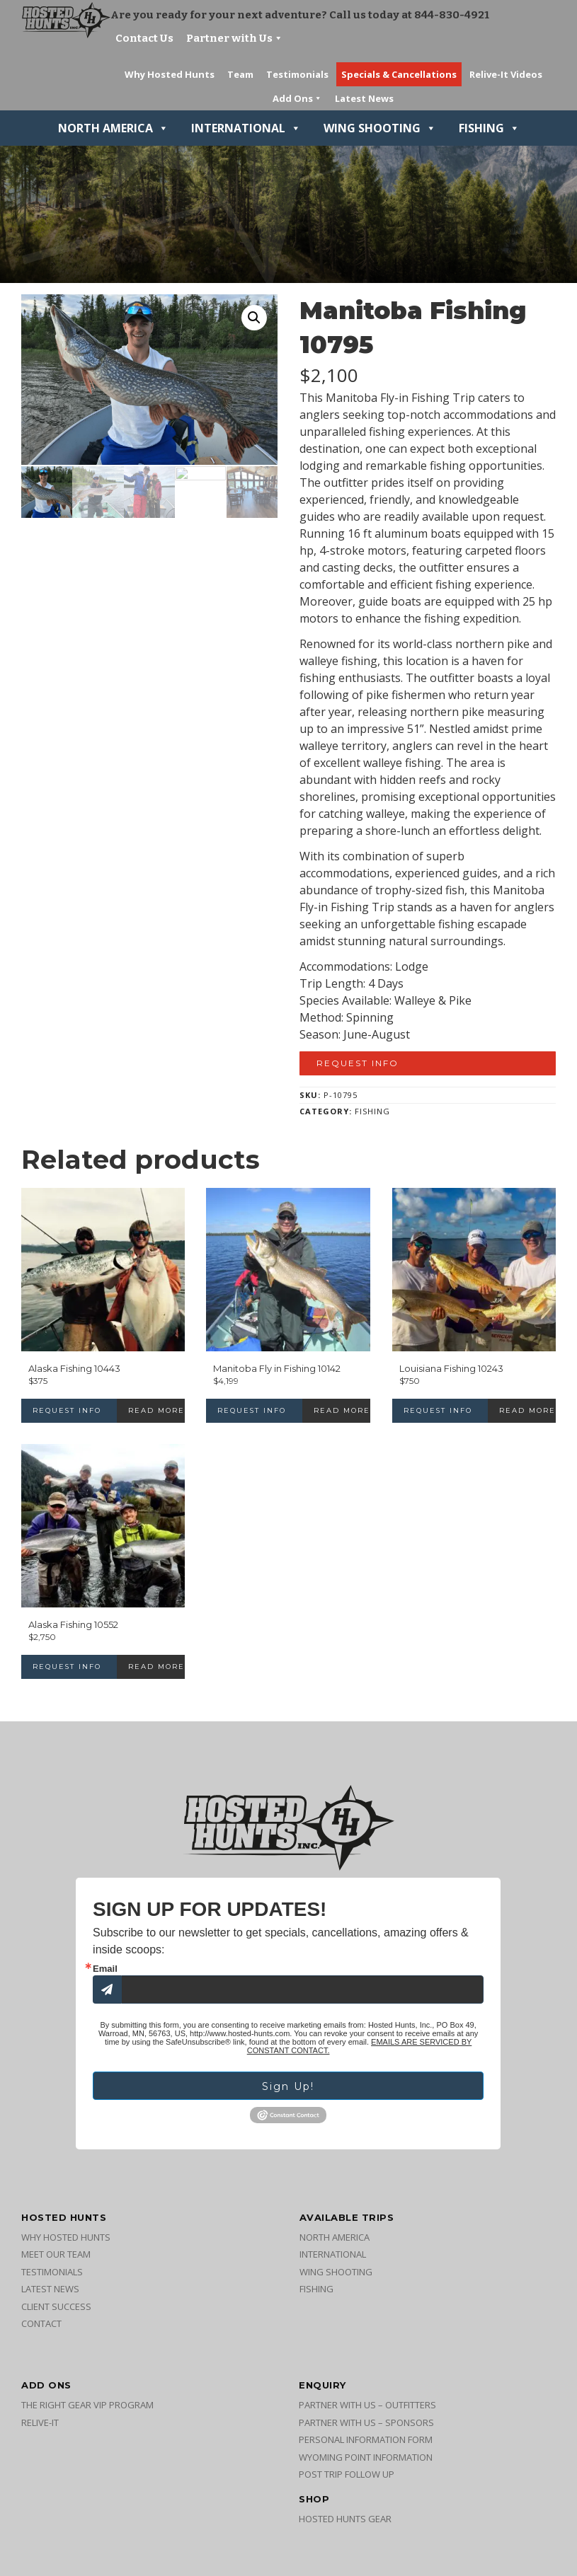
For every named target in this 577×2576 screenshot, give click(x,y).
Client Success (56, 2306)
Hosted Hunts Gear (345, 2518)
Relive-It (40, 2422)
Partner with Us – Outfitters (367, 2404)
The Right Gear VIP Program (87, 2404)
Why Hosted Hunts (65, 2237)
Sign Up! (288, 2086)
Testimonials (52, 2271)
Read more (156, 1410)
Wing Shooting (380, 128)
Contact (41, 2323)
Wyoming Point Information (366, 2457)
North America (113, 128)
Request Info (357, 1063)
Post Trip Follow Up (346, 2474)
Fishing (489, 128)
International (246, 128)
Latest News (50, 2288)
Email (105, 1968)
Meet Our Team (56, 2254)
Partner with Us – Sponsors (366, 2422)
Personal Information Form (366, 2439)
